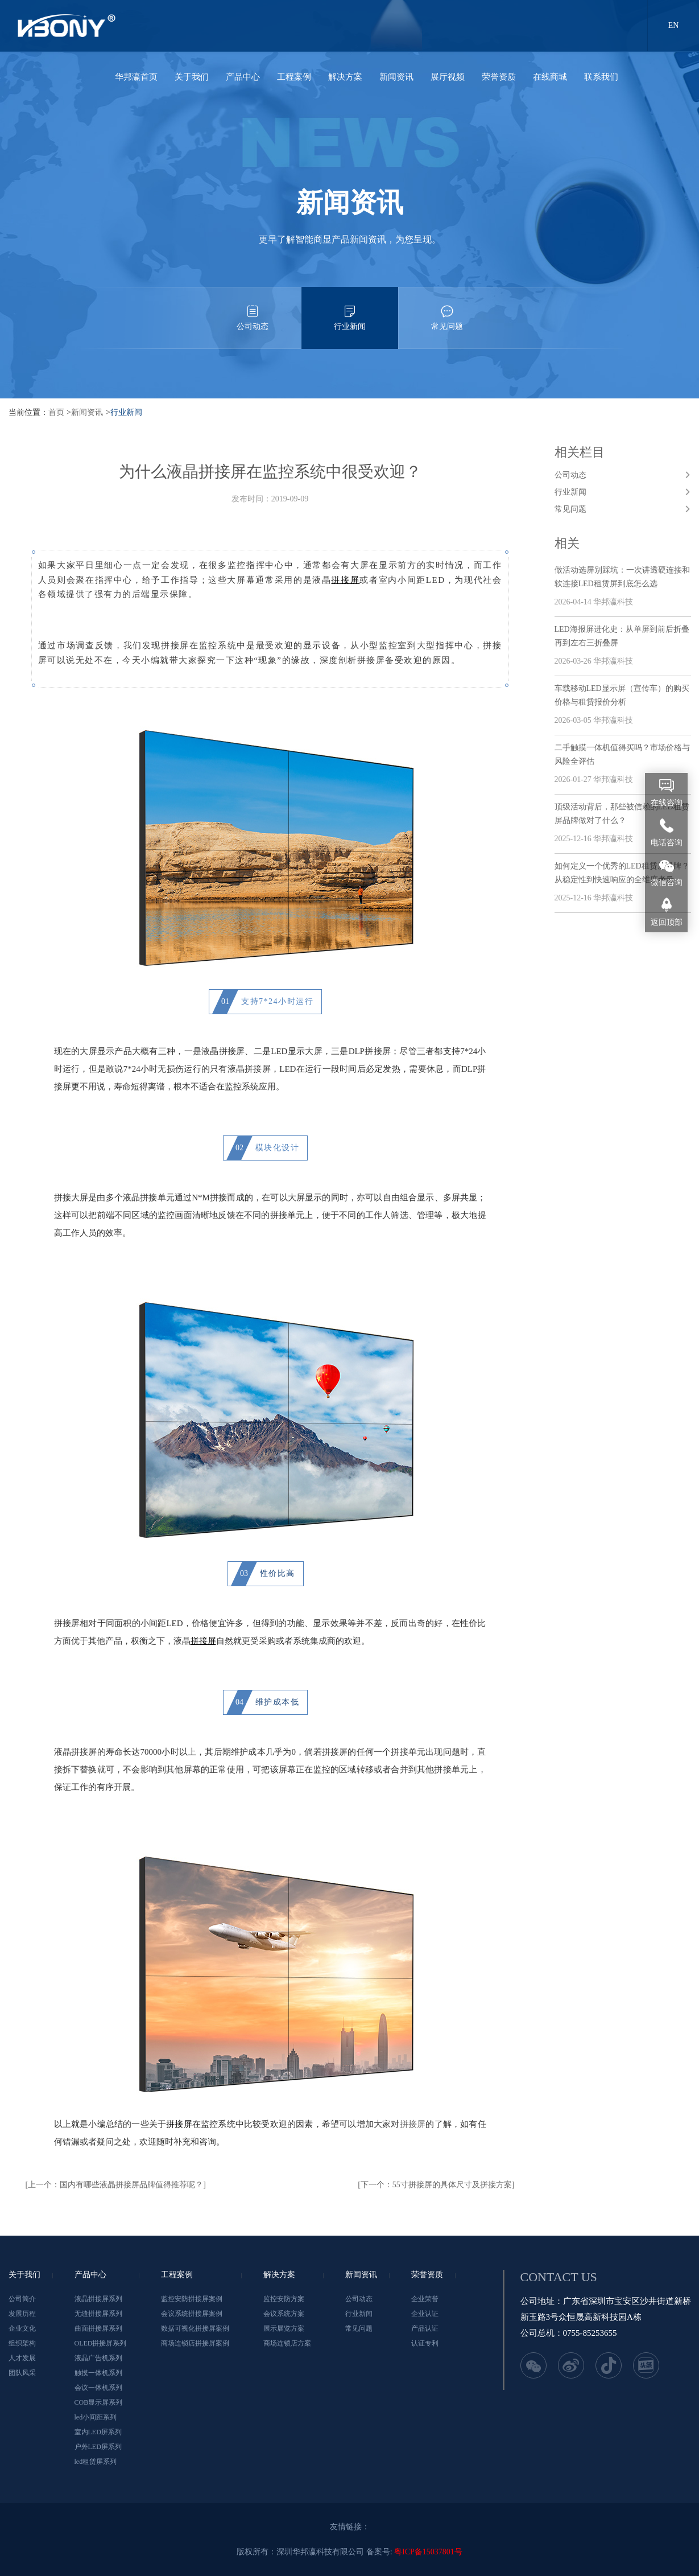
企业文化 (22, 2328)
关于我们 (192, 76)
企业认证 (425, 2314)
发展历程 (22, 2314)
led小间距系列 (96, 2417)
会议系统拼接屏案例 (191, 2314)
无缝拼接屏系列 (98, 2314)
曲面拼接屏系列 (98, 2328)
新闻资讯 (396, 76)
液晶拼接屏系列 (98, 2299)
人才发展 (22, 2358)
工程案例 (294, 76)
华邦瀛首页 (136, 76)
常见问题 (447, 309)
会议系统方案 (283, 2314)
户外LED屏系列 (98, 2447)
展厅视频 (448, 76)
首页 (56, 412)
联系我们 (601, 76)
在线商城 (550, 76)
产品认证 (425, 2328)
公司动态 (252, 309)
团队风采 (22, 2373)
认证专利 (425, 2343)
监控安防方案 (283, 2299)
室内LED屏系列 (98, 2432)
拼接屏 (179, 2124)
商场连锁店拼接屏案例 (195, 2343)
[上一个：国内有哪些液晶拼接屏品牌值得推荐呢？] (116, 2184)
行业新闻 (349, 309)
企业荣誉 (425, 2299)
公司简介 (22, 2299)
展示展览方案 (283, 2328)
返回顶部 (667, 922)
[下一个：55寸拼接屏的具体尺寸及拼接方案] (436, 2184)
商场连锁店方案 (287, 2343)
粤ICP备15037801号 (428, 2552)
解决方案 (345, 76)
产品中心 (243, 76)
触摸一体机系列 (98, 2373)
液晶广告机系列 (98, 2358)
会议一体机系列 (98, 2388)
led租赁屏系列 (96, 2462)
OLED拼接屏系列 (101, 2343)
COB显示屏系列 (99, 2402)
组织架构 (22, 2343)
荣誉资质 (499, 76)
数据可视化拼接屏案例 (195, 2328)
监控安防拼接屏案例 (191, 2299)
